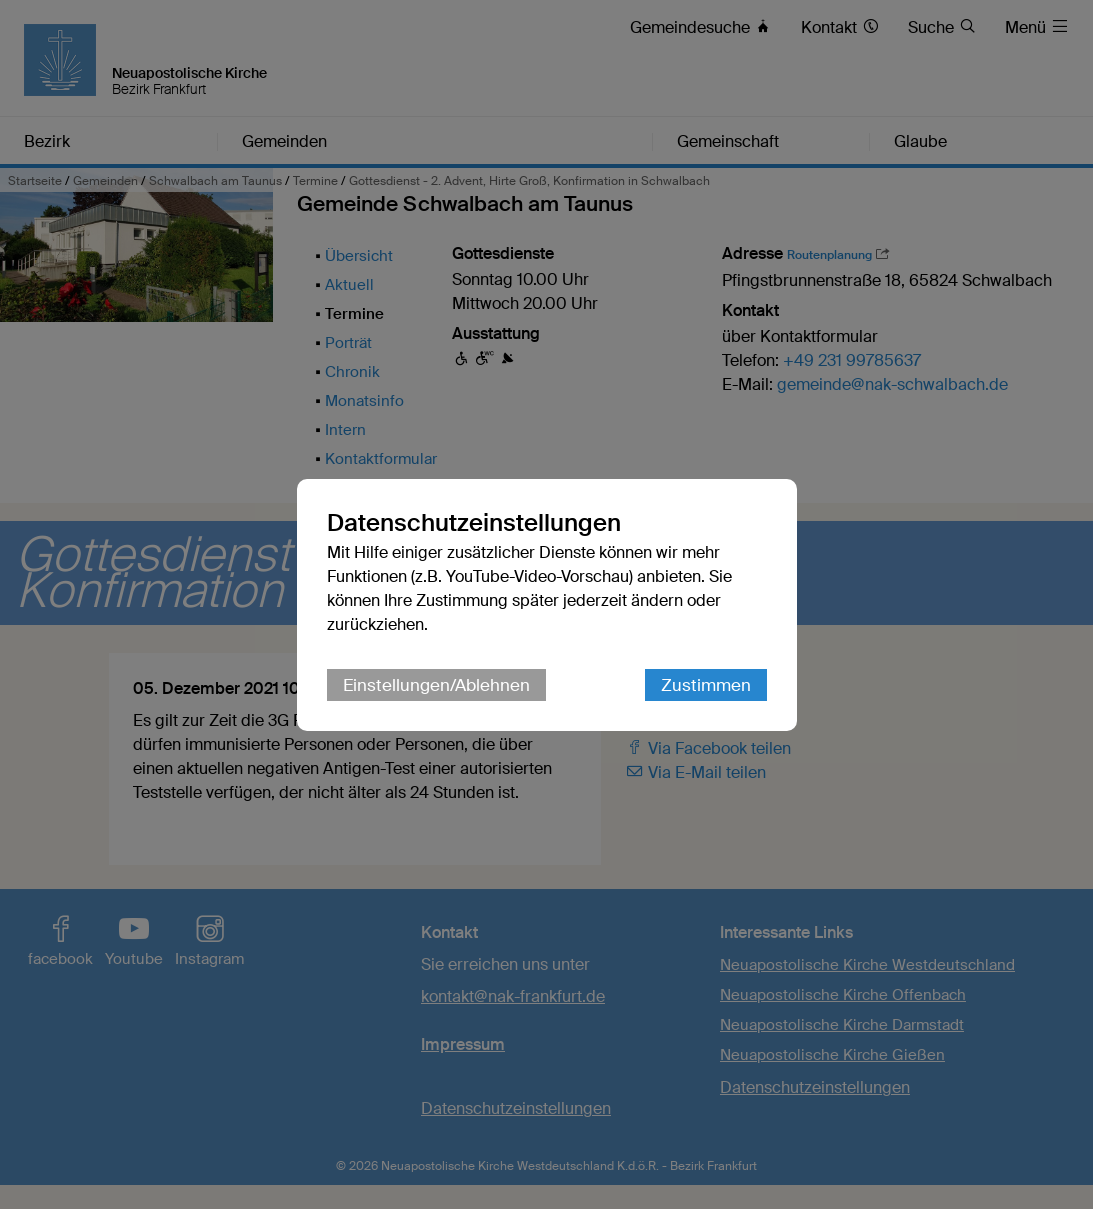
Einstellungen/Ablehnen (436, 685)
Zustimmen (706, 685)
